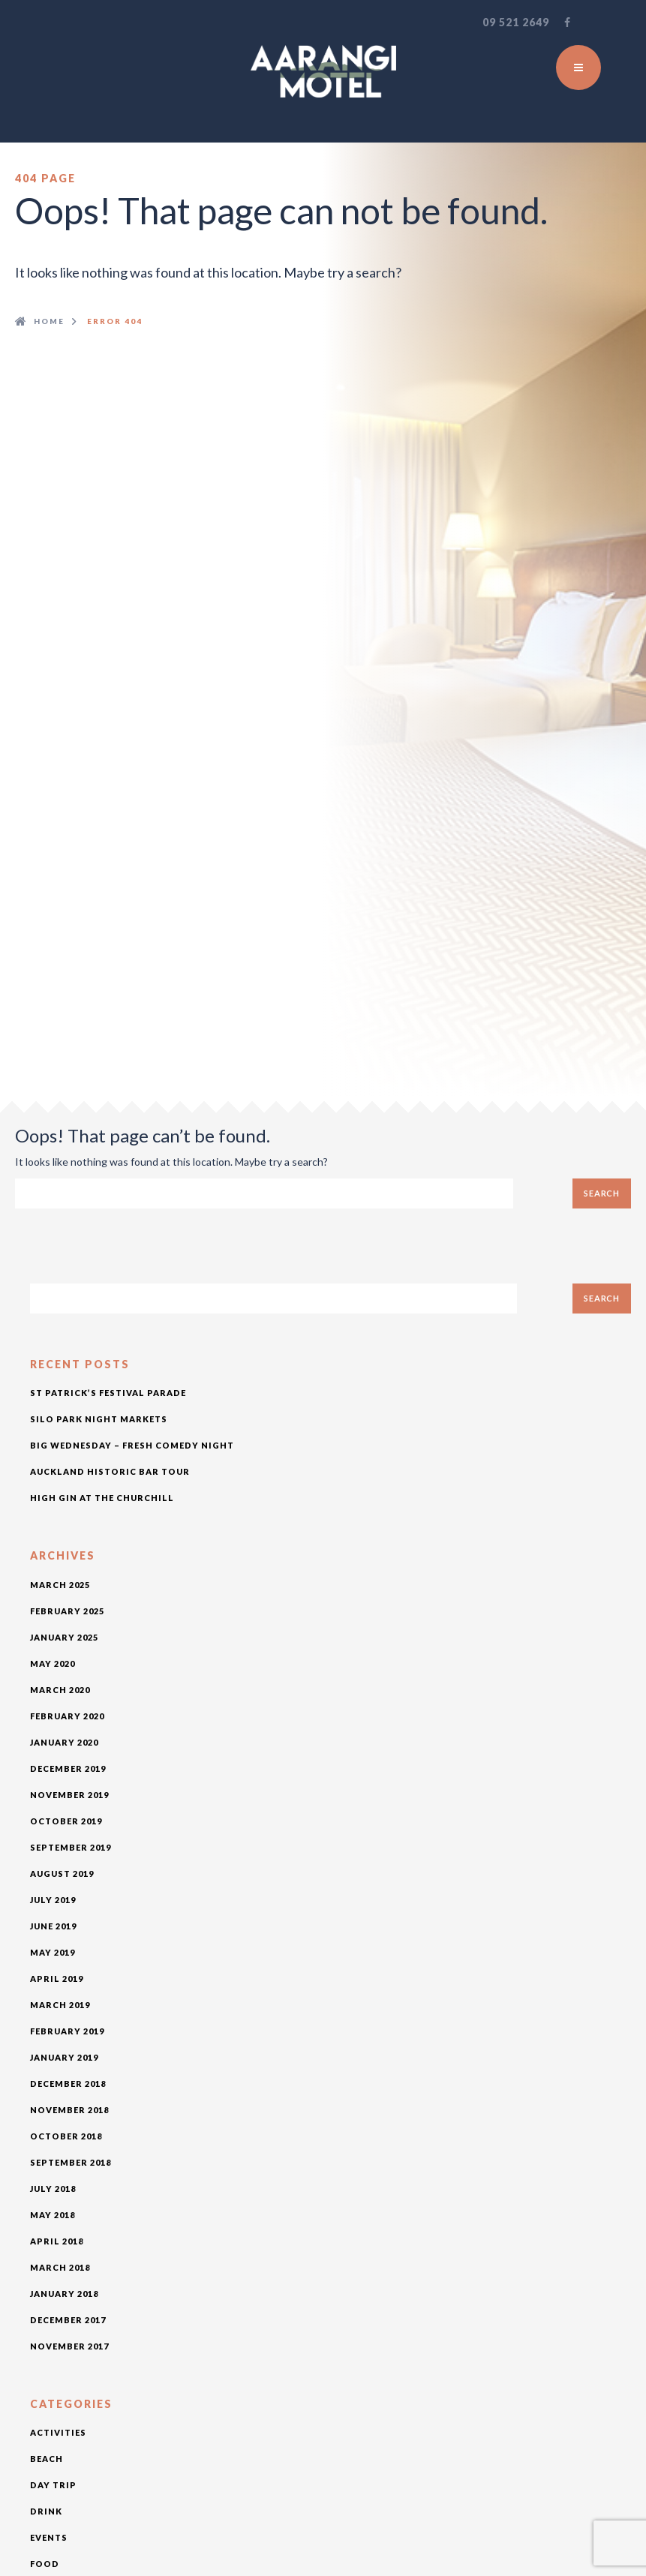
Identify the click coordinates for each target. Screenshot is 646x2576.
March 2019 (60, 2005)
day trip (53, 2485)
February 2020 (67, 1716)
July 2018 (53, 2188)
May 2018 (52, 2215)
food (44, 2563)
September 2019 (70, 1847)
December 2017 (68, 2320)
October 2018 (66, 2136)
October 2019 (66, 1821)
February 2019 (67, 2031)
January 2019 (64, 2057)
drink (46, 2511)
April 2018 (56, 2241)
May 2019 (52, 1952)
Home (49, 321)
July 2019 (53, 1900)
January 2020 (64, 1742)
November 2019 (69, 1795)
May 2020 (52, 1663)
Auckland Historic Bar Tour (110, 1471)
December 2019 (68, 1768)
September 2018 (70, 2162)
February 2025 (67, 1611)
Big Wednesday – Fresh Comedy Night (132, 1445)
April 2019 (56, 1978)
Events (49, 2537)
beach (46, 2458)
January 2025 (64, 1637)
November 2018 (69, 2110)
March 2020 (60, 1690)
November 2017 (69, 2346)
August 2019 (62, 1873)
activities (58, 2432)
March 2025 (60, 1585)
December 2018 (68, 2083)
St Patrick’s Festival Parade (108, 1393)
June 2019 (53, 1926)
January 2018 (64, 2293)
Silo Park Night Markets (98, 1419)
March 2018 (60, 2267)
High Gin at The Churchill (102, 1498)
